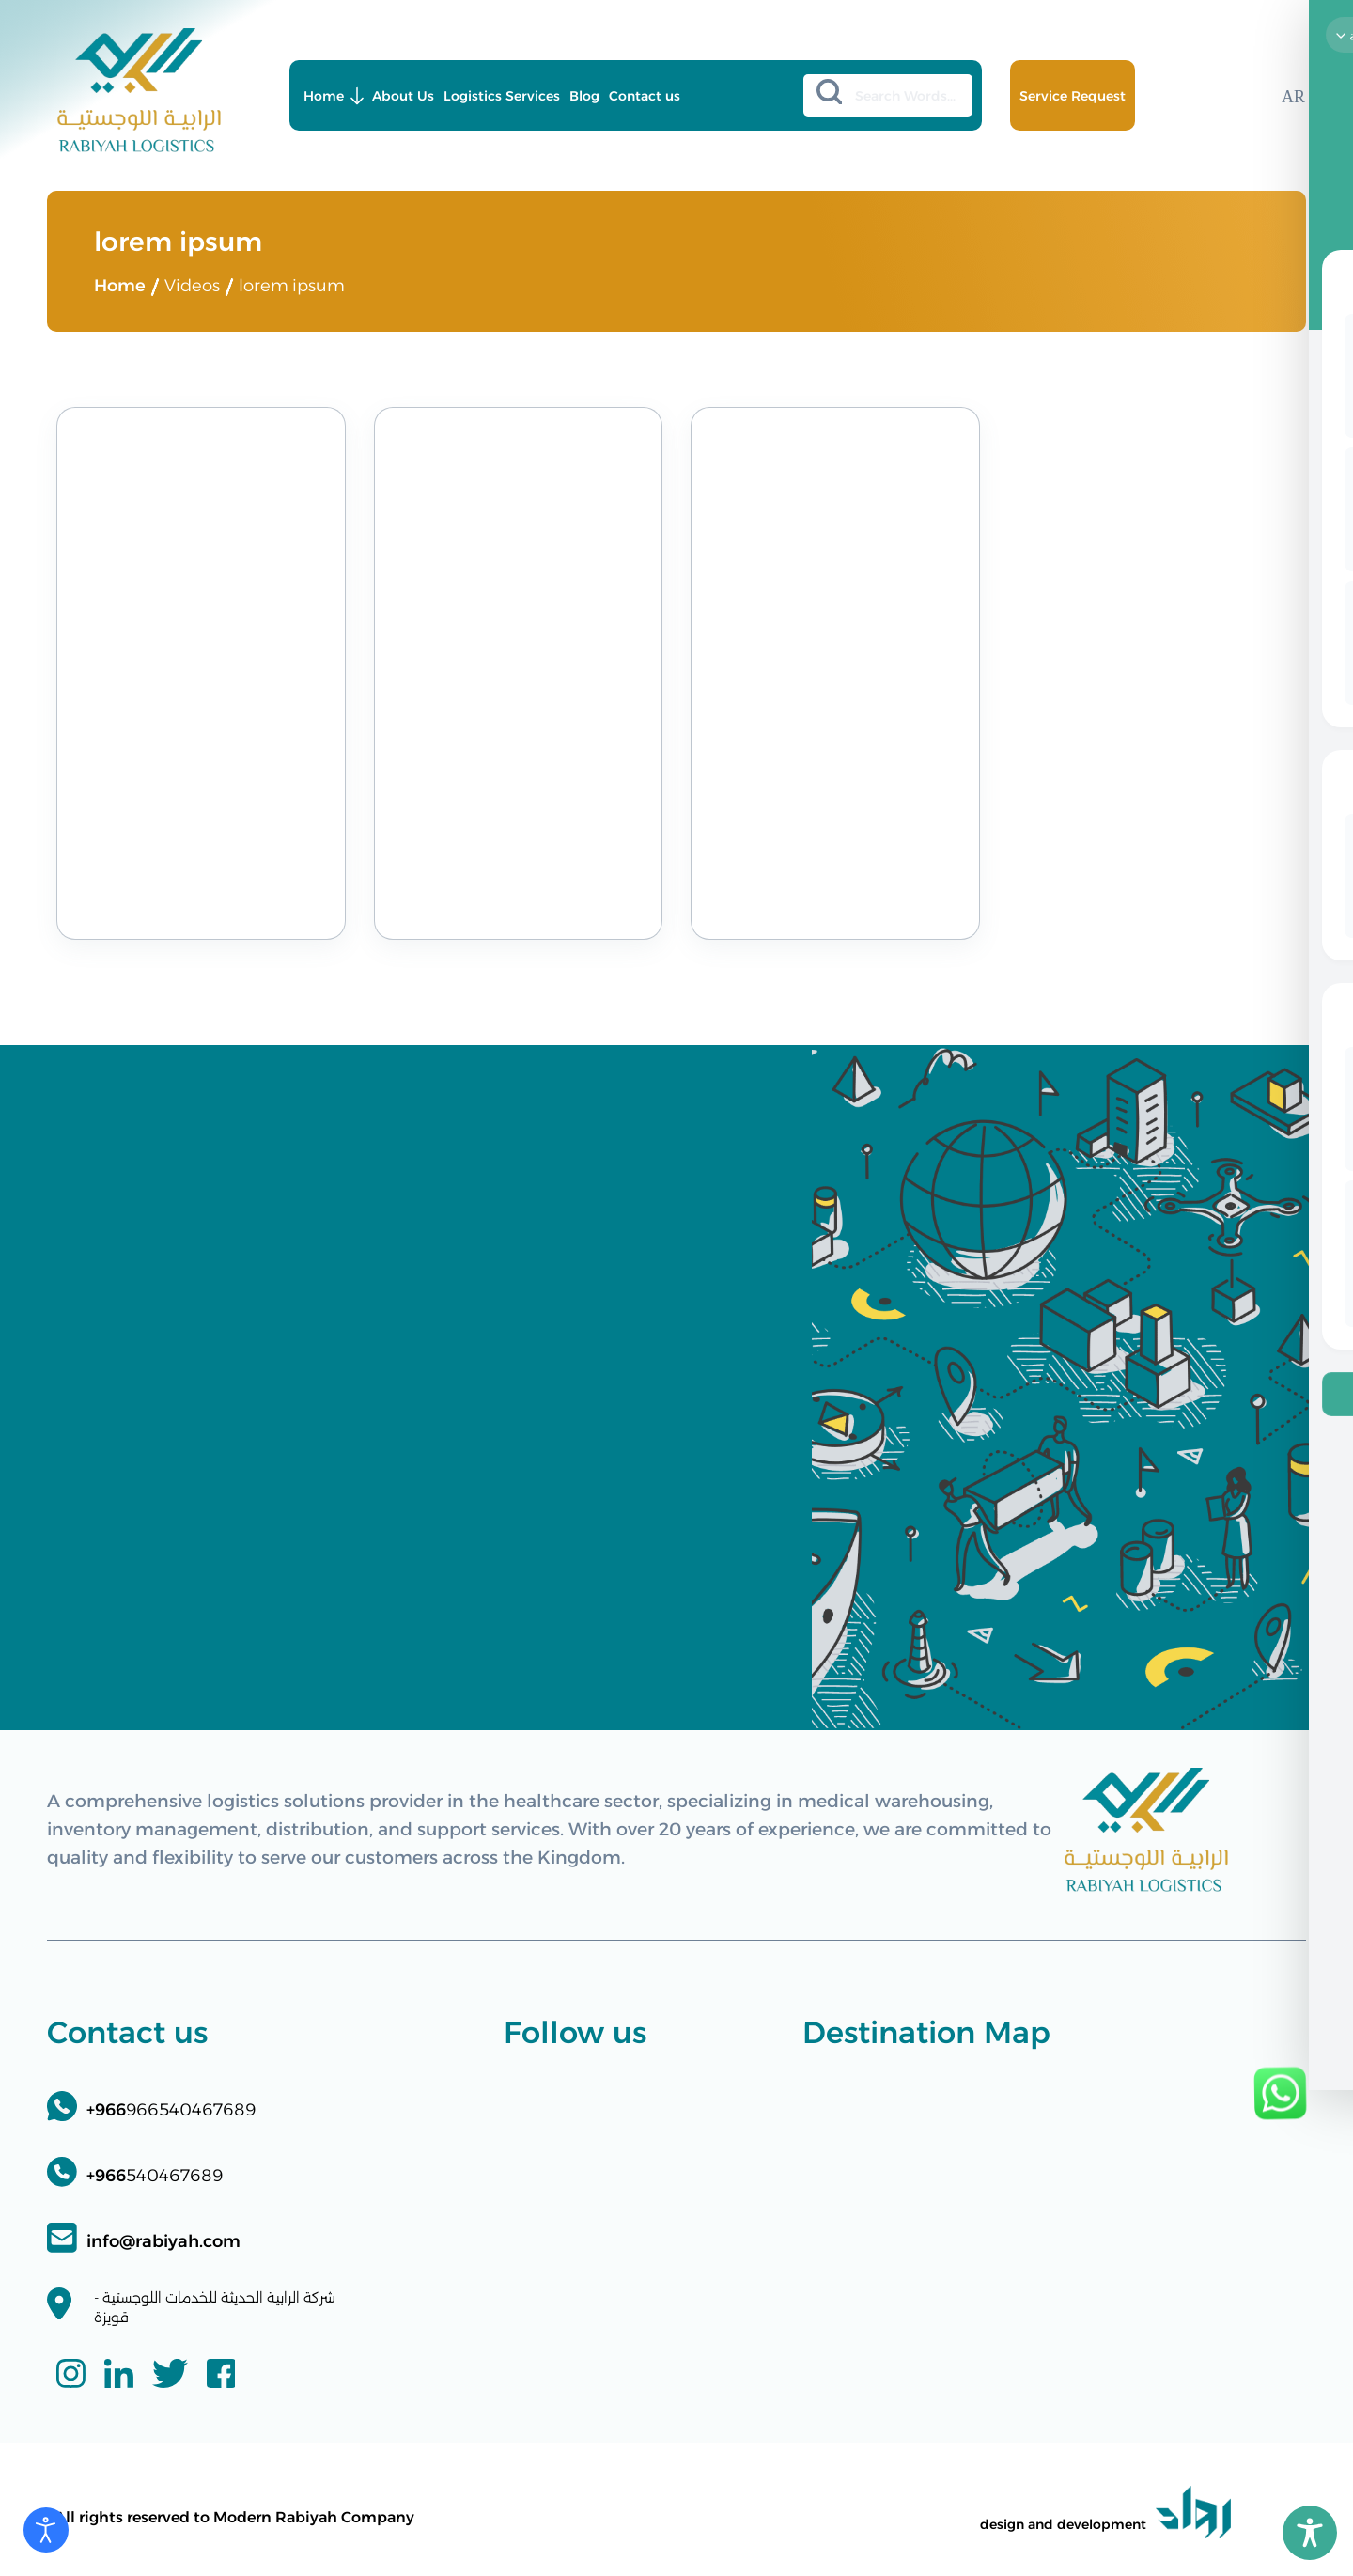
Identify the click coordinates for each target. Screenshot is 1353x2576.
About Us (403, 95)
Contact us (644, 95)
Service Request (1072, 95)
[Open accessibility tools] (46, 2530)
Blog (584, 95)
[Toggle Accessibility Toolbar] (1310, 2533)
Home (323, 95)
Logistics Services (501, 95)
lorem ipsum (292, 285)
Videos (192, 285)
